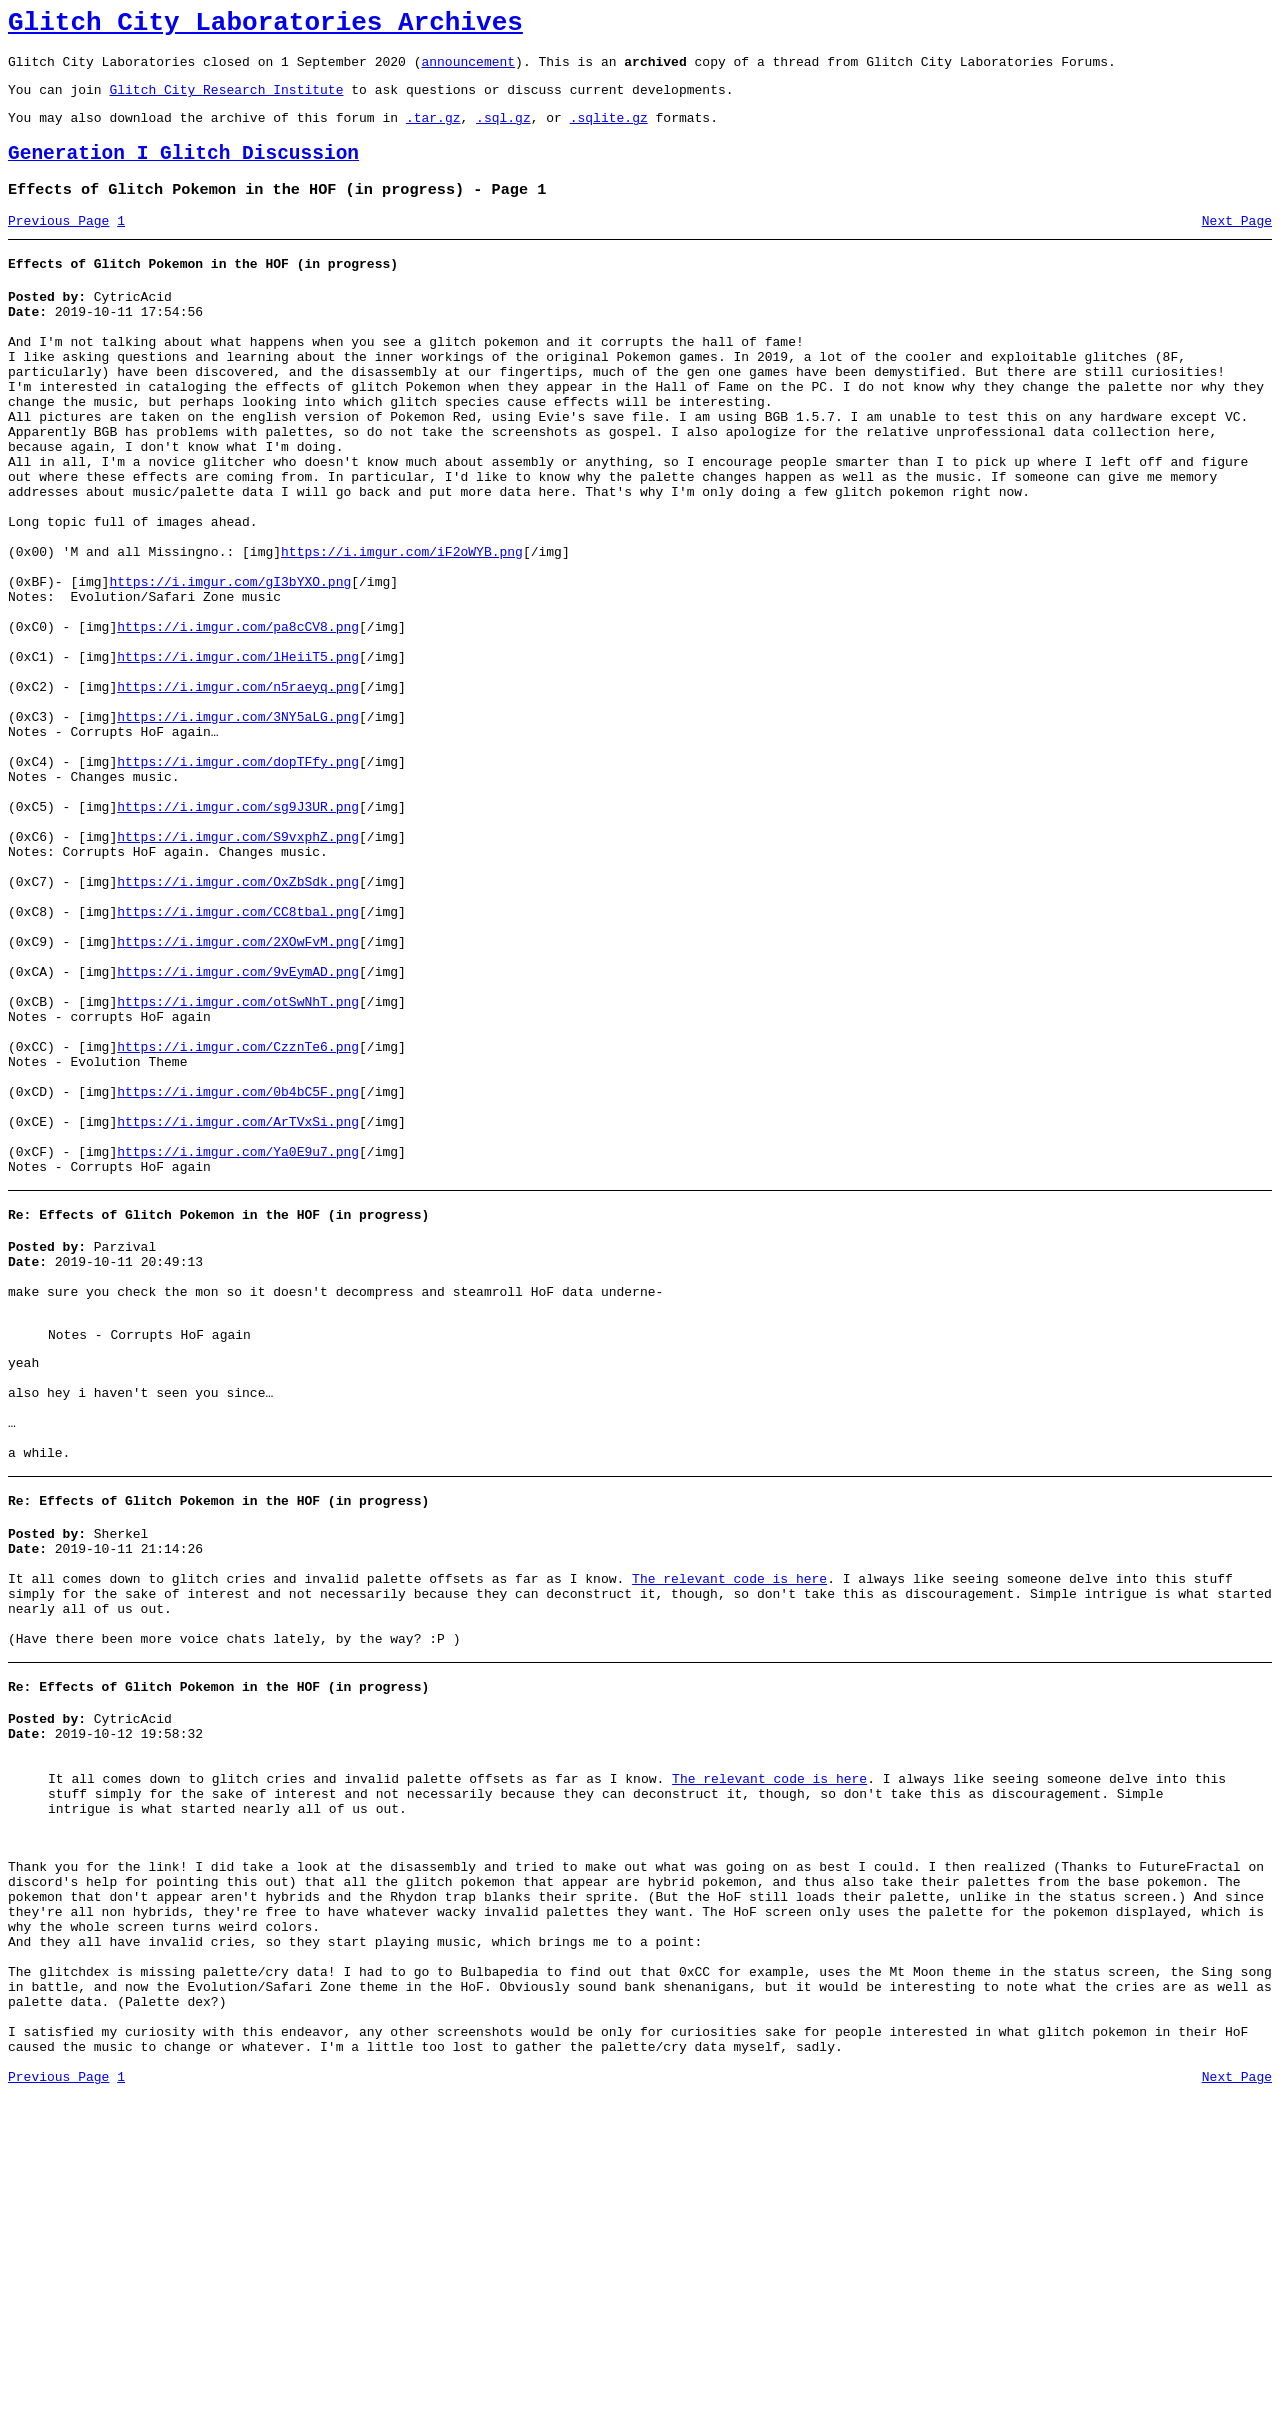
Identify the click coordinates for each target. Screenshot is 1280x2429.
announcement (468, 70)
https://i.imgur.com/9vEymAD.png (238, 1134)
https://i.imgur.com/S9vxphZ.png (238, 972)
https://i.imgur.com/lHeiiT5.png (238, 756)
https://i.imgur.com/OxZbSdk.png (238, 1026)
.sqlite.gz (609, 132)
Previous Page (58, 245)
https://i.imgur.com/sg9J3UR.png (238, 936)
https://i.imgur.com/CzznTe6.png (238, 1224)
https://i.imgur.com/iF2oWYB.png (402, 630)
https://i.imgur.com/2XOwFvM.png (238, 1098)
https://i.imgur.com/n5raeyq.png (238, 792)
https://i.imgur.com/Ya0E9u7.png (238, 1350)
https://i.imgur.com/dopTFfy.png (238, 882)
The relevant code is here (729, 1831)
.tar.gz (433, 132)
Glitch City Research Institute (226, 101)
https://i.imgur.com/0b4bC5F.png (238, 1278)
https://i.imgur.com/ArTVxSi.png (238, 1314)
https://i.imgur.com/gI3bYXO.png (230, 666)
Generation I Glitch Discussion (183, 171)
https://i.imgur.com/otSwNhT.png (238, 1170)
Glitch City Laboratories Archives (265, 26)
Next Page (1237, 245)
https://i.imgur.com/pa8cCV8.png (238, 720)
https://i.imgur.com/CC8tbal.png (238, 1062)
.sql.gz (503, 132)
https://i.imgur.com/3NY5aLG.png (238, 828)
